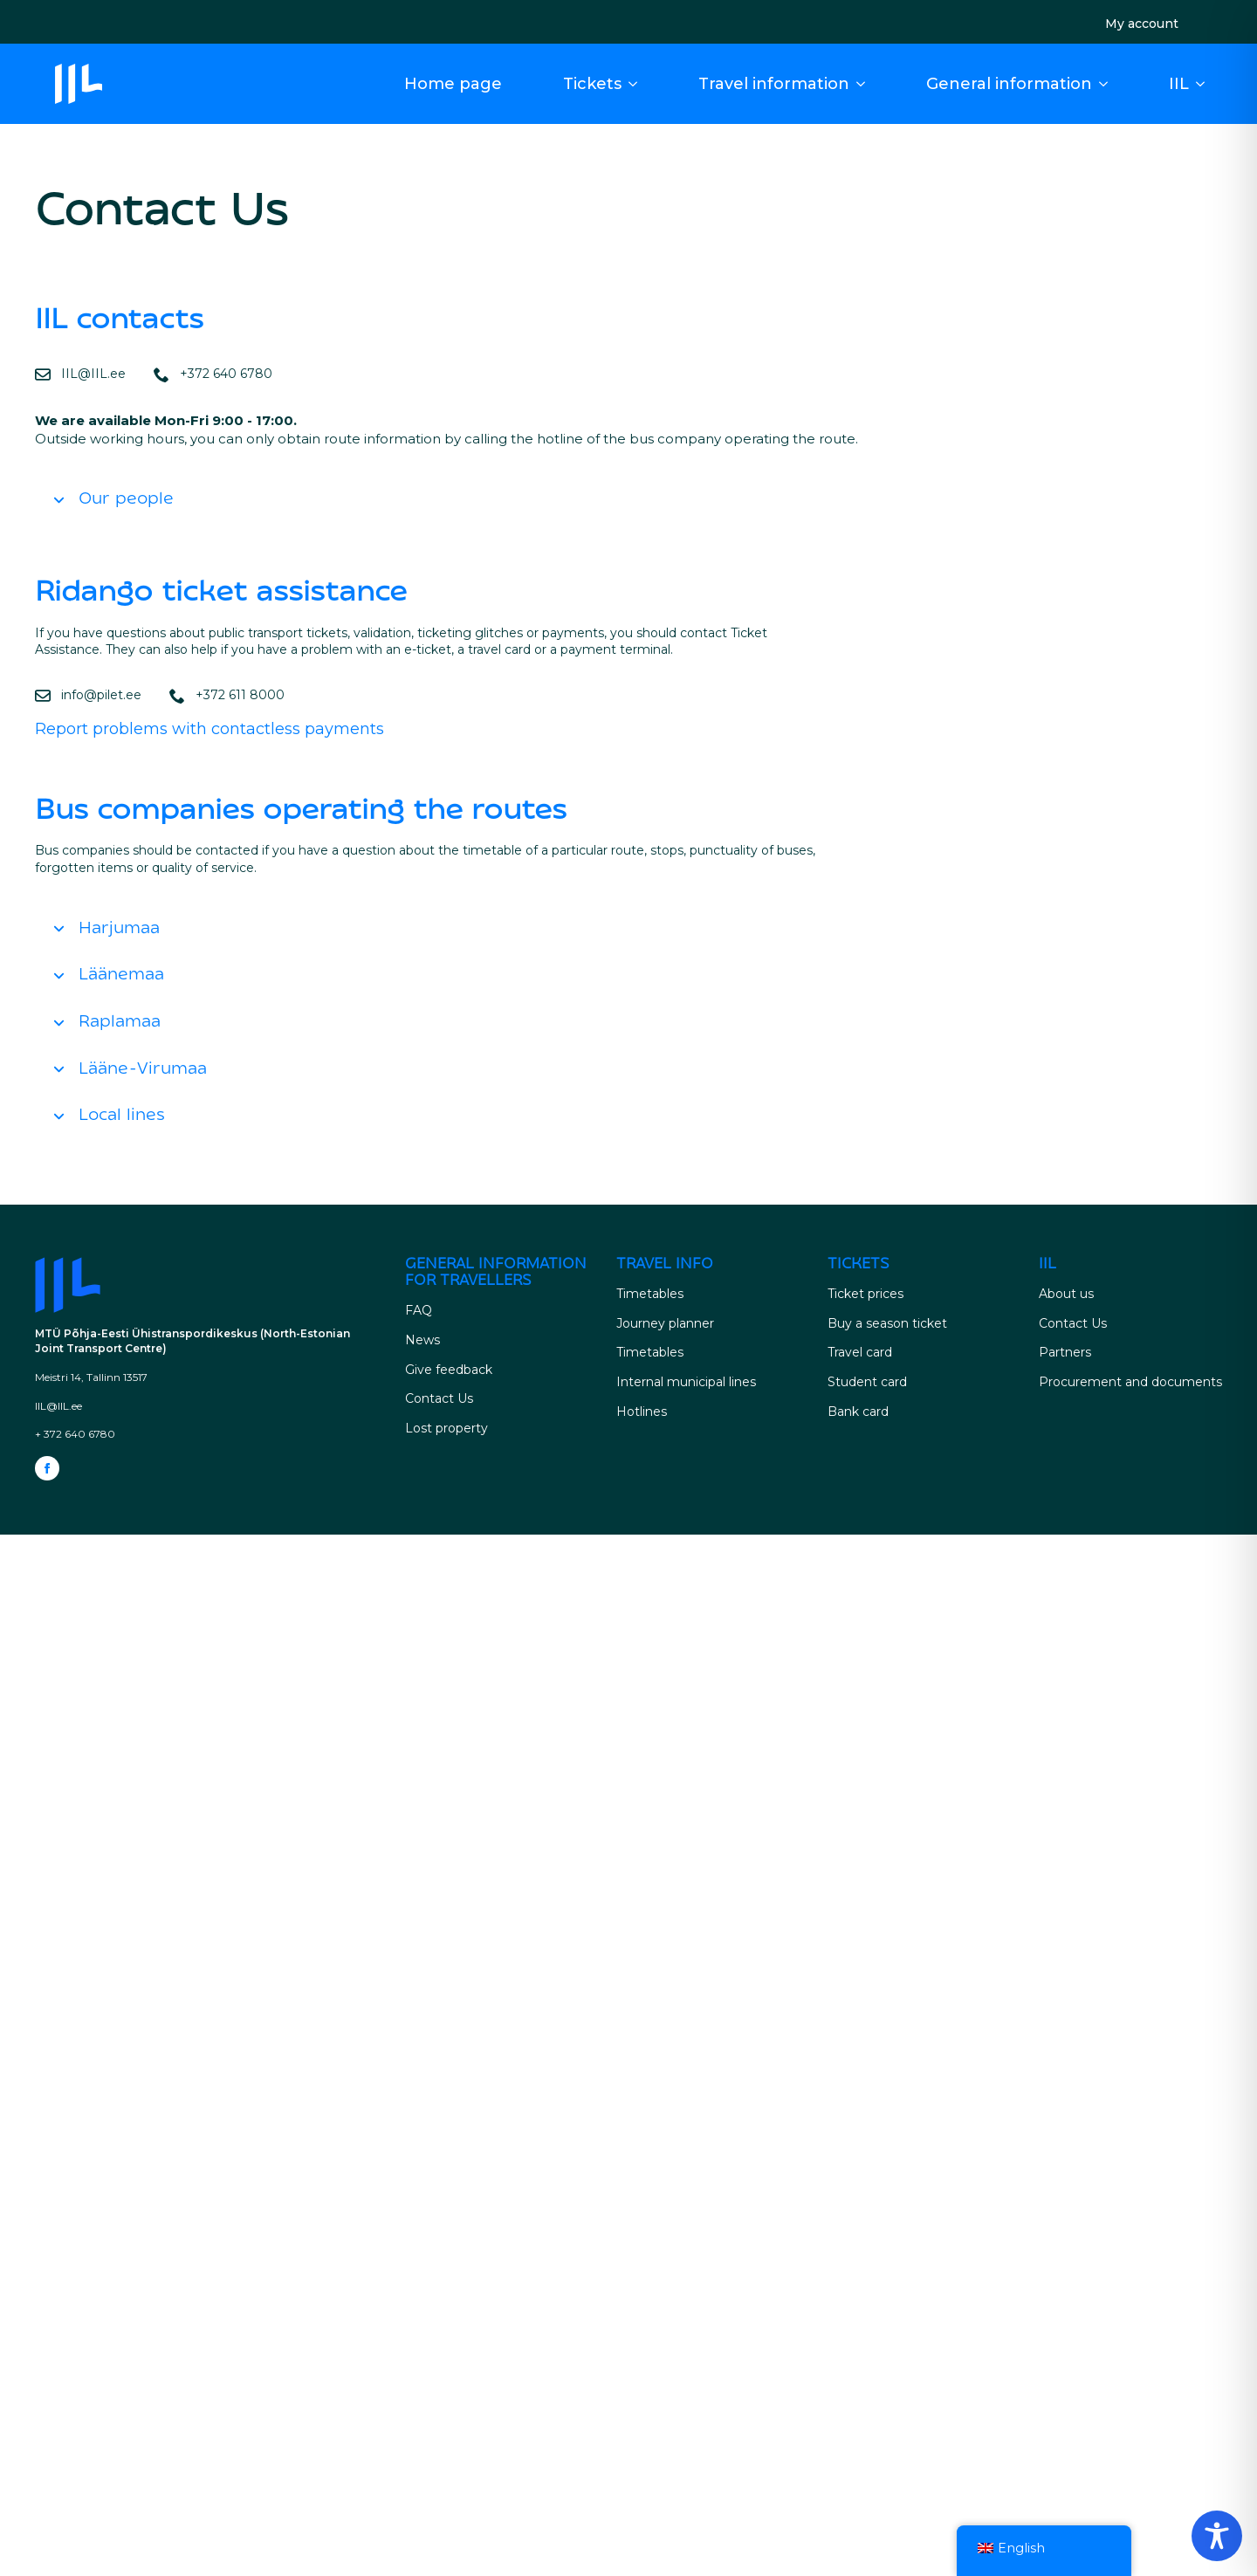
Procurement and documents (1130, 1382)
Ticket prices (865, 1294)
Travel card (860, 1352)
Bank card (858, 1411)
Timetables (649, 1294)
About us (1066, 1294)
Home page (453, 83)
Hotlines (641, 1411)
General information (1009, 83)
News (422, 1340)
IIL (1179, 83)
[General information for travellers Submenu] (1108, 83)
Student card (867, 1382)
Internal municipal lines (686, 1382)
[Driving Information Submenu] (866, 83)
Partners (1065, 1352)
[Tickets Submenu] (638, 83)
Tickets (592, 83)
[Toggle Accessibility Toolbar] (1217, 2536)
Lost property (446, 1428)
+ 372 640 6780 (75, 1433)
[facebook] (47, 1468)
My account (1141, 23)
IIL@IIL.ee (58, 1405)
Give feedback (448, 1369)
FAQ (418, 1310)
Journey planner (665, 1323)
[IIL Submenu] (1205, 83)
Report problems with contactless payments (209, 728)
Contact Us (439, 1398)
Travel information (773, 83)
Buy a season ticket (887, 1323)
